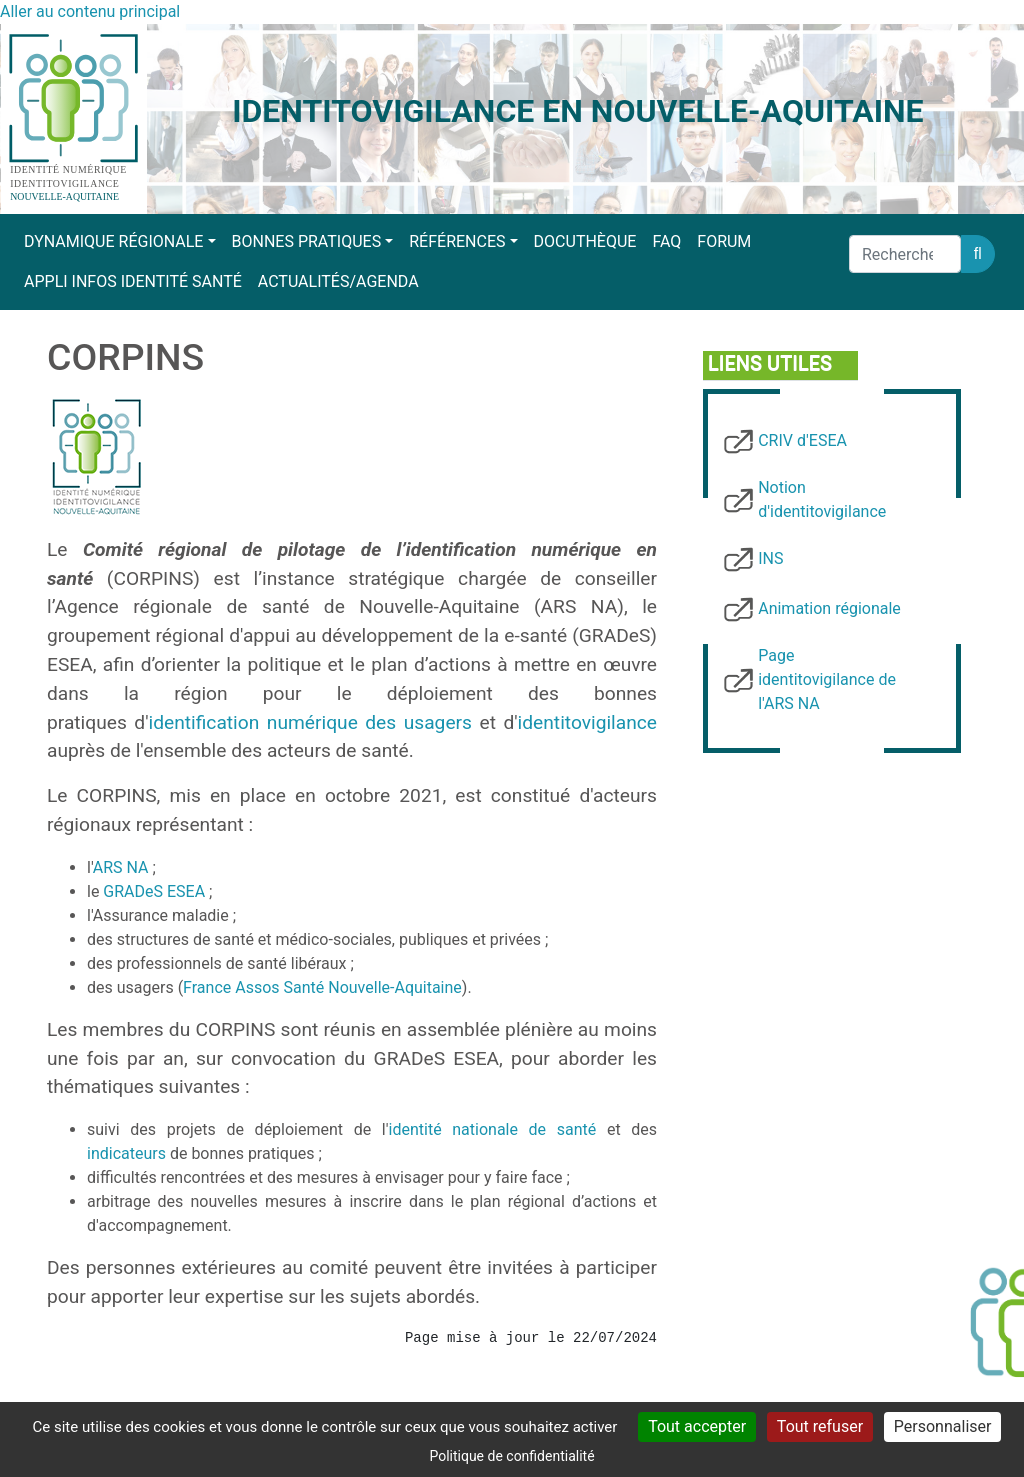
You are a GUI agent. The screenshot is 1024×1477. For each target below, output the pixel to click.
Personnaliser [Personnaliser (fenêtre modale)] (943, 1426)
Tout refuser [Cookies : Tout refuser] (820, 1426)
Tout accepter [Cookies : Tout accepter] (697, 1426)
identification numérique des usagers (310, 722)
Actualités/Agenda (338, 281)
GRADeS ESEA (154, 891)
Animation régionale (829, 608)
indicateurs (126, 1153)
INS (770, 558)
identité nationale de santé (493, 1129)
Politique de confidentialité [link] (511, 1456)
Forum (724, 241)
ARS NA (121, 867)
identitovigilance (587, 722)
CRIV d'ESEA (802, 440)
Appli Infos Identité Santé (133, 281)
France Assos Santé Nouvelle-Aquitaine (322, 987)
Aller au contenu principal (90, 11)
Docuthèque (585, 241)
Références (457, 241)
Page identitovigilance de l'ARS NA (827, 679)
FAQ (666, 241)
